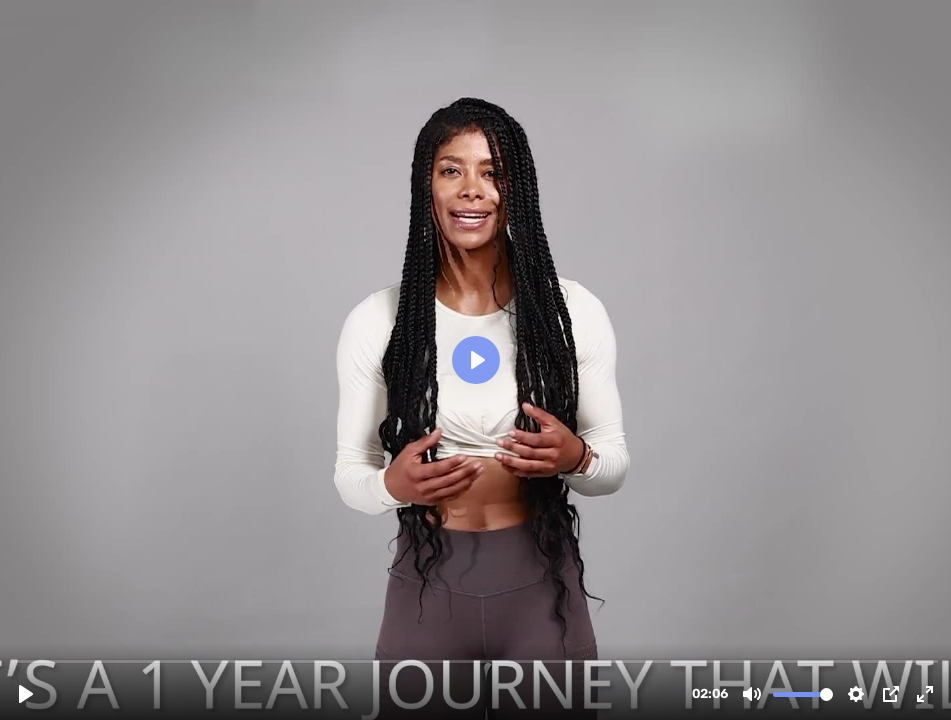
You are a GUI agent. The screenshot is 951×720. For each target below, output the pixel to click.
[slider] (477, 660)
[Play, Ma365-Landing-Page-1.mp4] (26, 694)
